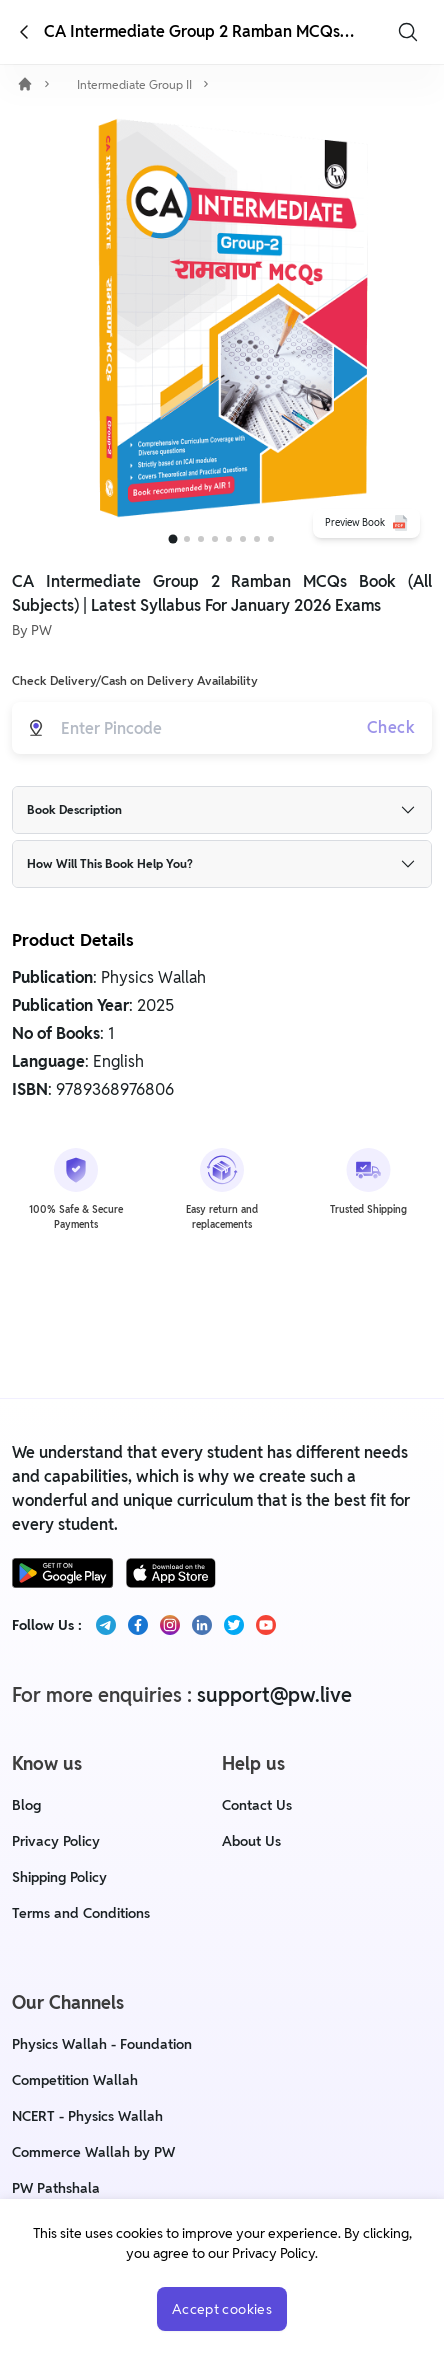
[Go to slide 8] (271, 539)
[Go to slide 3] (201, 539)
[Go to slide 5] (229, 539)
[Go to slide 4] (215, 539)
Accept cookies (222, 2309)
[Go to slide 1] (173, 539)
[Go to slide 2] (187, 539)
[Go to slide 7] (257, 539)
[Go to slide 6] (243, 539)
